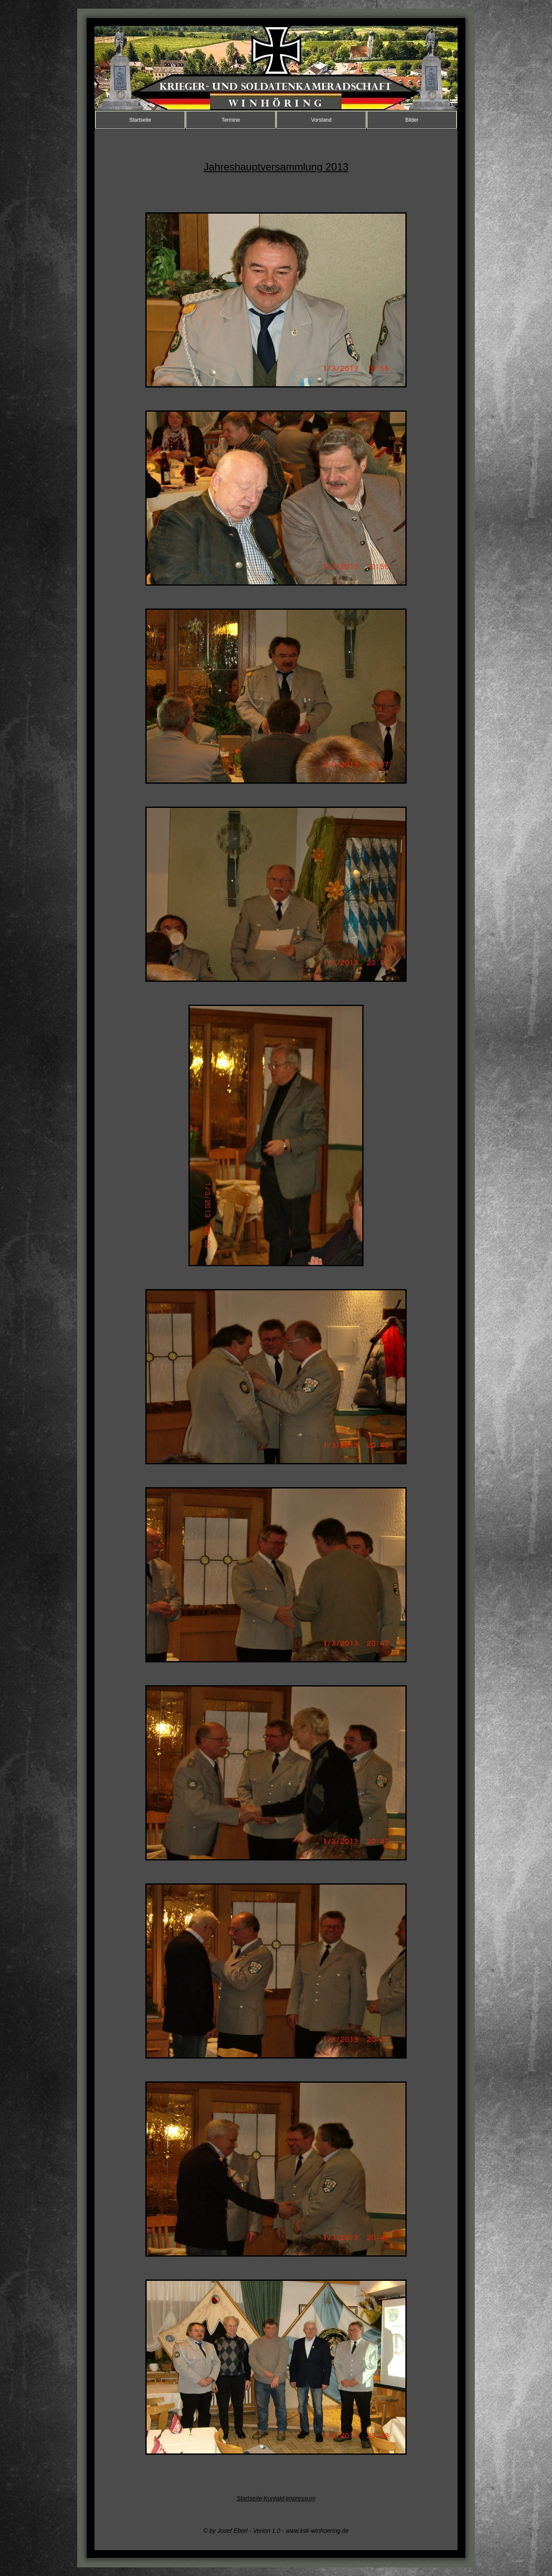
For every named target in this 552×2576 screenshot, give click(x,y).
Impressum (300, 2498)
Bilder (412, 120)
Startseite (140, 120)
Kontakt (273, 2498)
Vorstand (321, 120)
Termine (231, 120)
